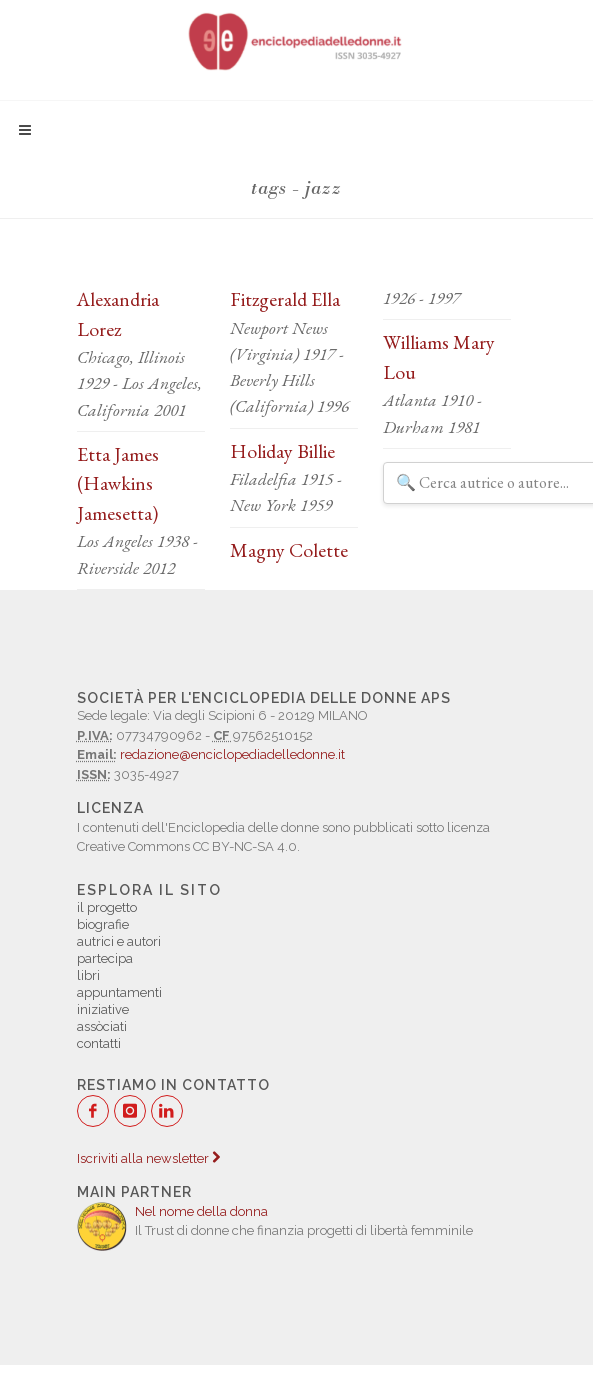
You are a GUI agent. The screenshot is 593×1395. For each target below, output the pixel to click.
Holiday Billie (282, 451)
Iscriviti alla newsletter (148, 1158)
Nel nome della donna (201, 1211)
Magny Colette (289, 550)
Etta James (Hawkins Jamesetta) (118, 483)
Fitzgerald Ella (285, 299)
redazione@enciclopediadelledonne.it (232, 754)
